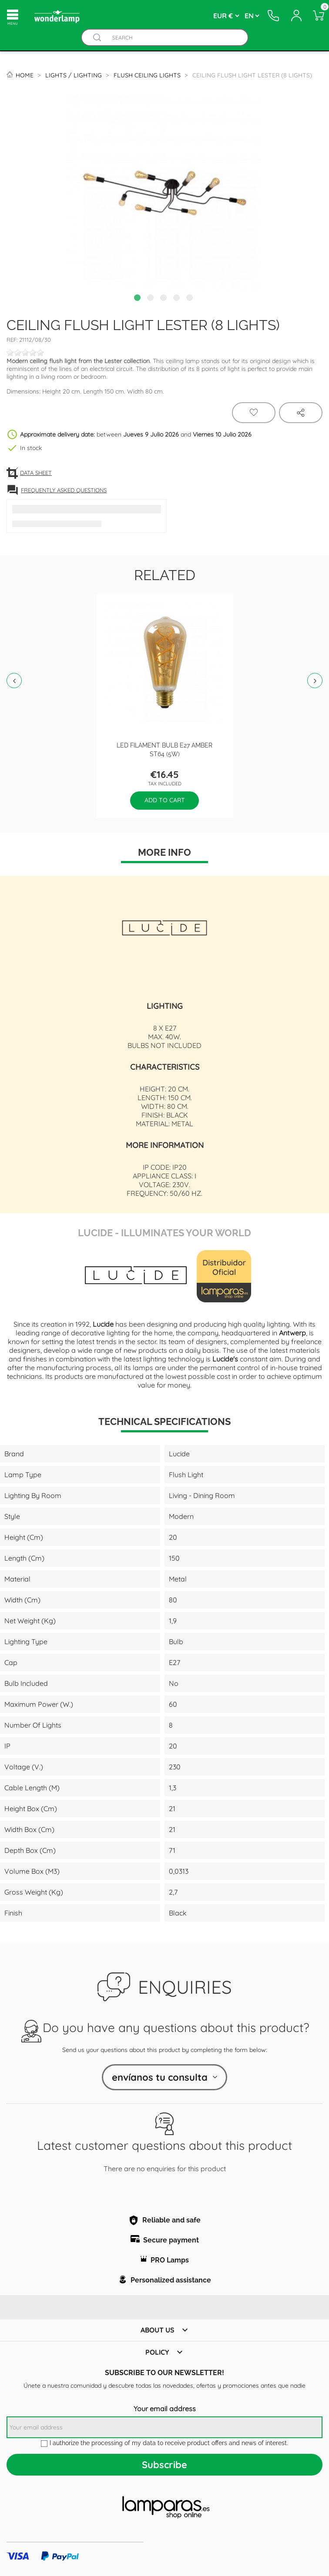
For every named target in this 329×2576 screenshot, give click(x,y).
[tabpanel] (164, 191)
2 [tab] (151, 298)
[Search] (173, 37)
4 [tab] (177, 298)
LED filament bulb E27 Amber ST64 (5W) (164, 749)
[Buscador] (97, 37)
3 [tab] (164, 298)
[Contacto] (273, 15)
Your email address (165, 2408)
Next (314, 680)
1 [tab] (138, 298)
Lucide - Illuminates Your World (164, 1231)
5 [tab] (190, 298)
